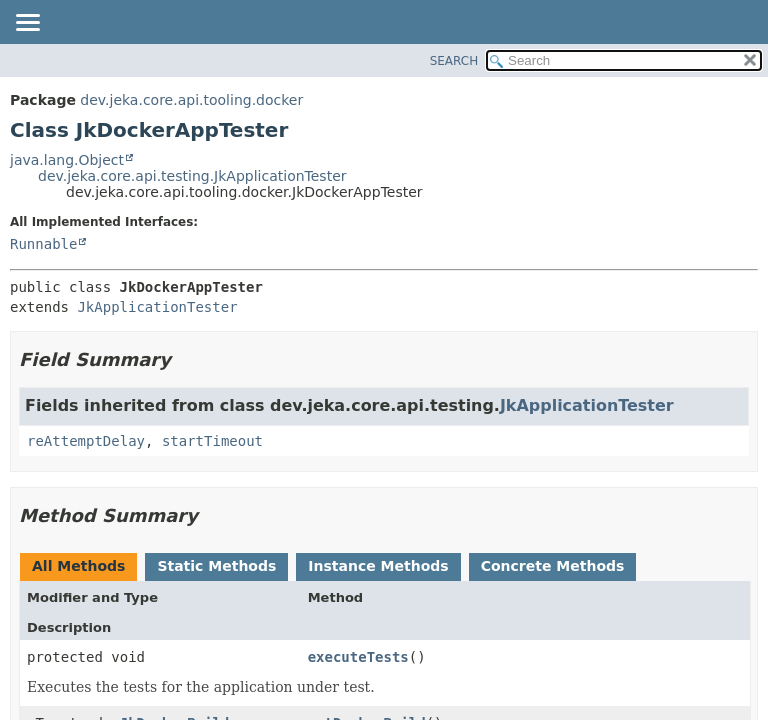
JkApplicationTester (157, 307)
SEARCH (454, 61)
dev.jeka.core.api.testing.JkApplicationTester (192, 176)
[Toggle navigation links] (27, 24)
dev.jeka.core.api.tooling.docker (191, 100)
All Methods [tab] (78, 566)
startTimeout (212, 441)
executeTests (358, 657)
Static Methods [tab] (216, 566)
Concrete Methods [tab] (553, 566)
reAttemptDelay (86, 441)
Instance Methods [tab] (378, 566)
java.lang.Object (67, 160)
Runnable (43, 244)
